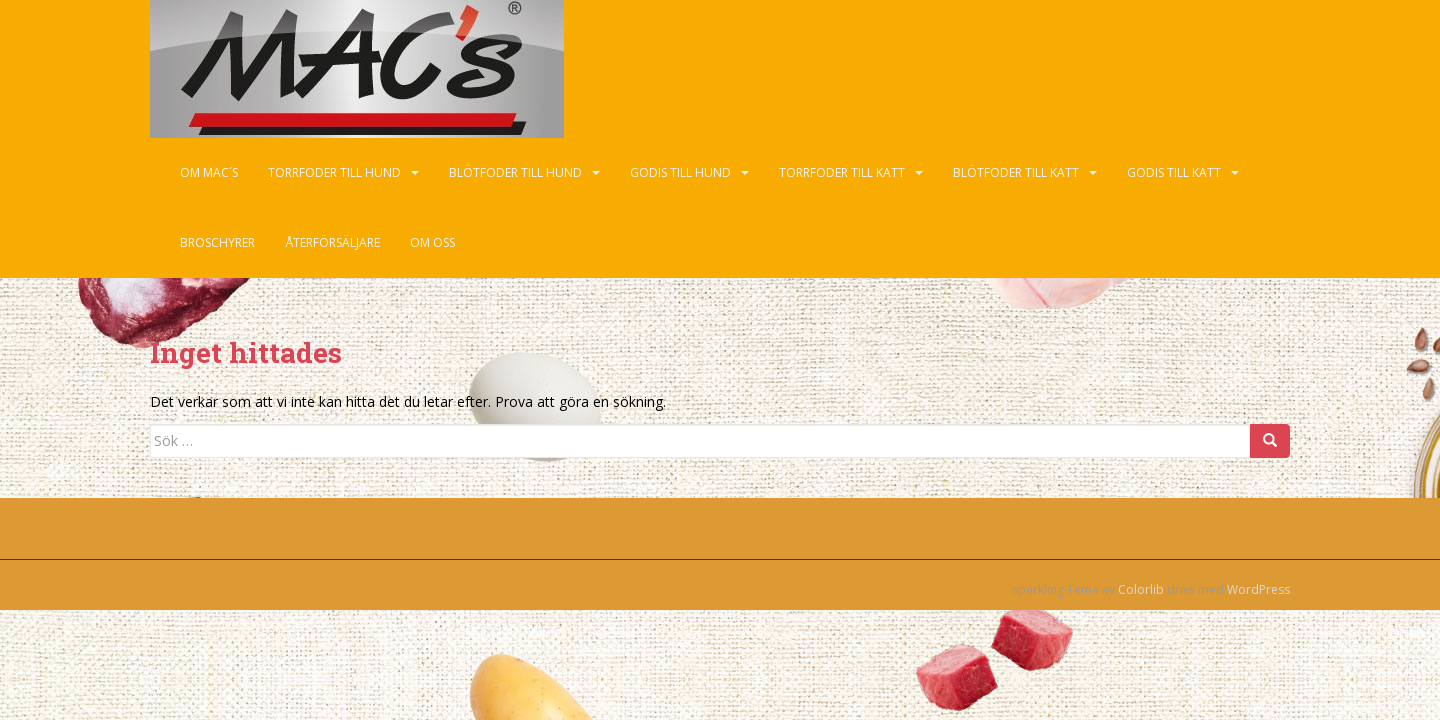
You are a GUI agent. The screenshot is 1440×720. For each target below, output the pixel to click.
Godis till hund (680, 172)
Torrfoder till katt (842, 172)
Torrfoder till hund (334, 172)
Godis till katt (1174, 172)
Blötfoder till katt (1016, 172)
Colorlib (1141, 589)
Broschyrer (217, 242)
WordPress (1258, 589)
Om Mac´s (209, 172)
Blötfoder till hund (515, 172)
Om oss (432, 242)
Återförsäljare (332, 242)
